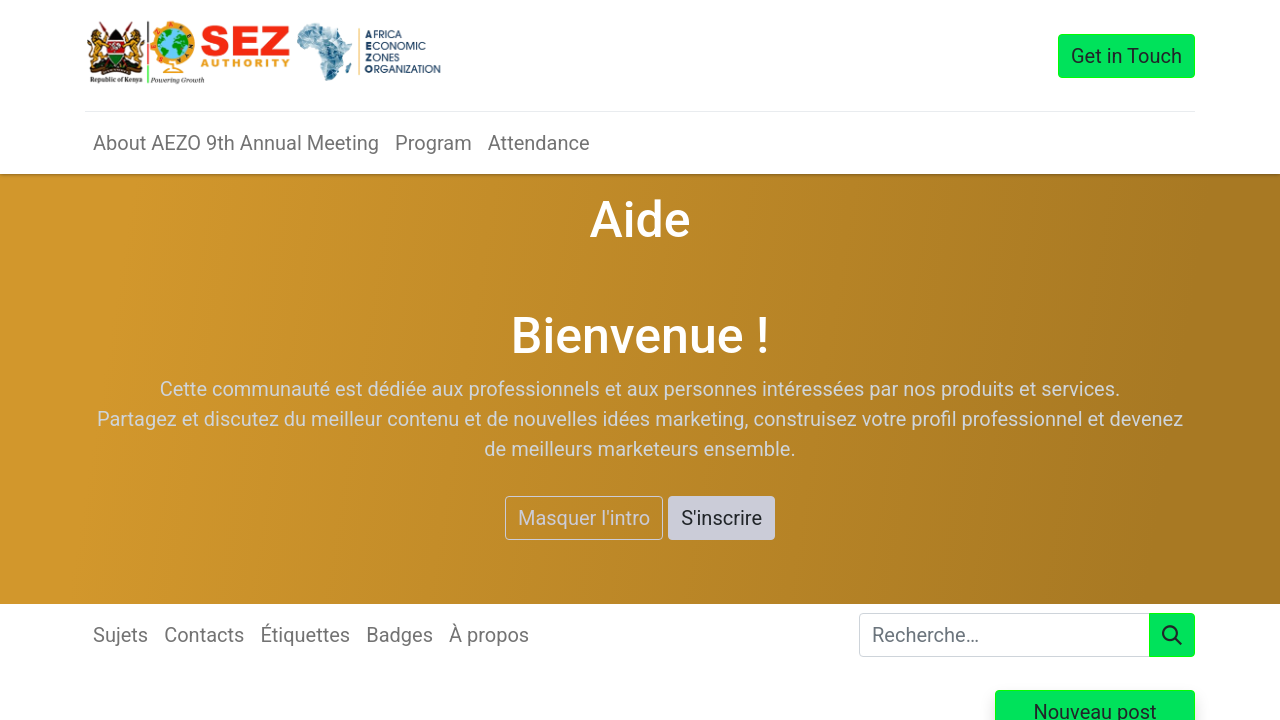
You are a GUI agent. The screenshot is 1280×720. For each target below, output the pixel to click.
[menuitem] (236, 143)
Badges (399, 635)
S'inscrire (721, 518)
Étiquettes (305, 635)
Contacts (204, 635)
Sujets (120, 635)
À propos (489, 635)
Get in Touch (1126, 56)
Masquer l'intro (584, 518)
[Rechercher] (1172, 635)
